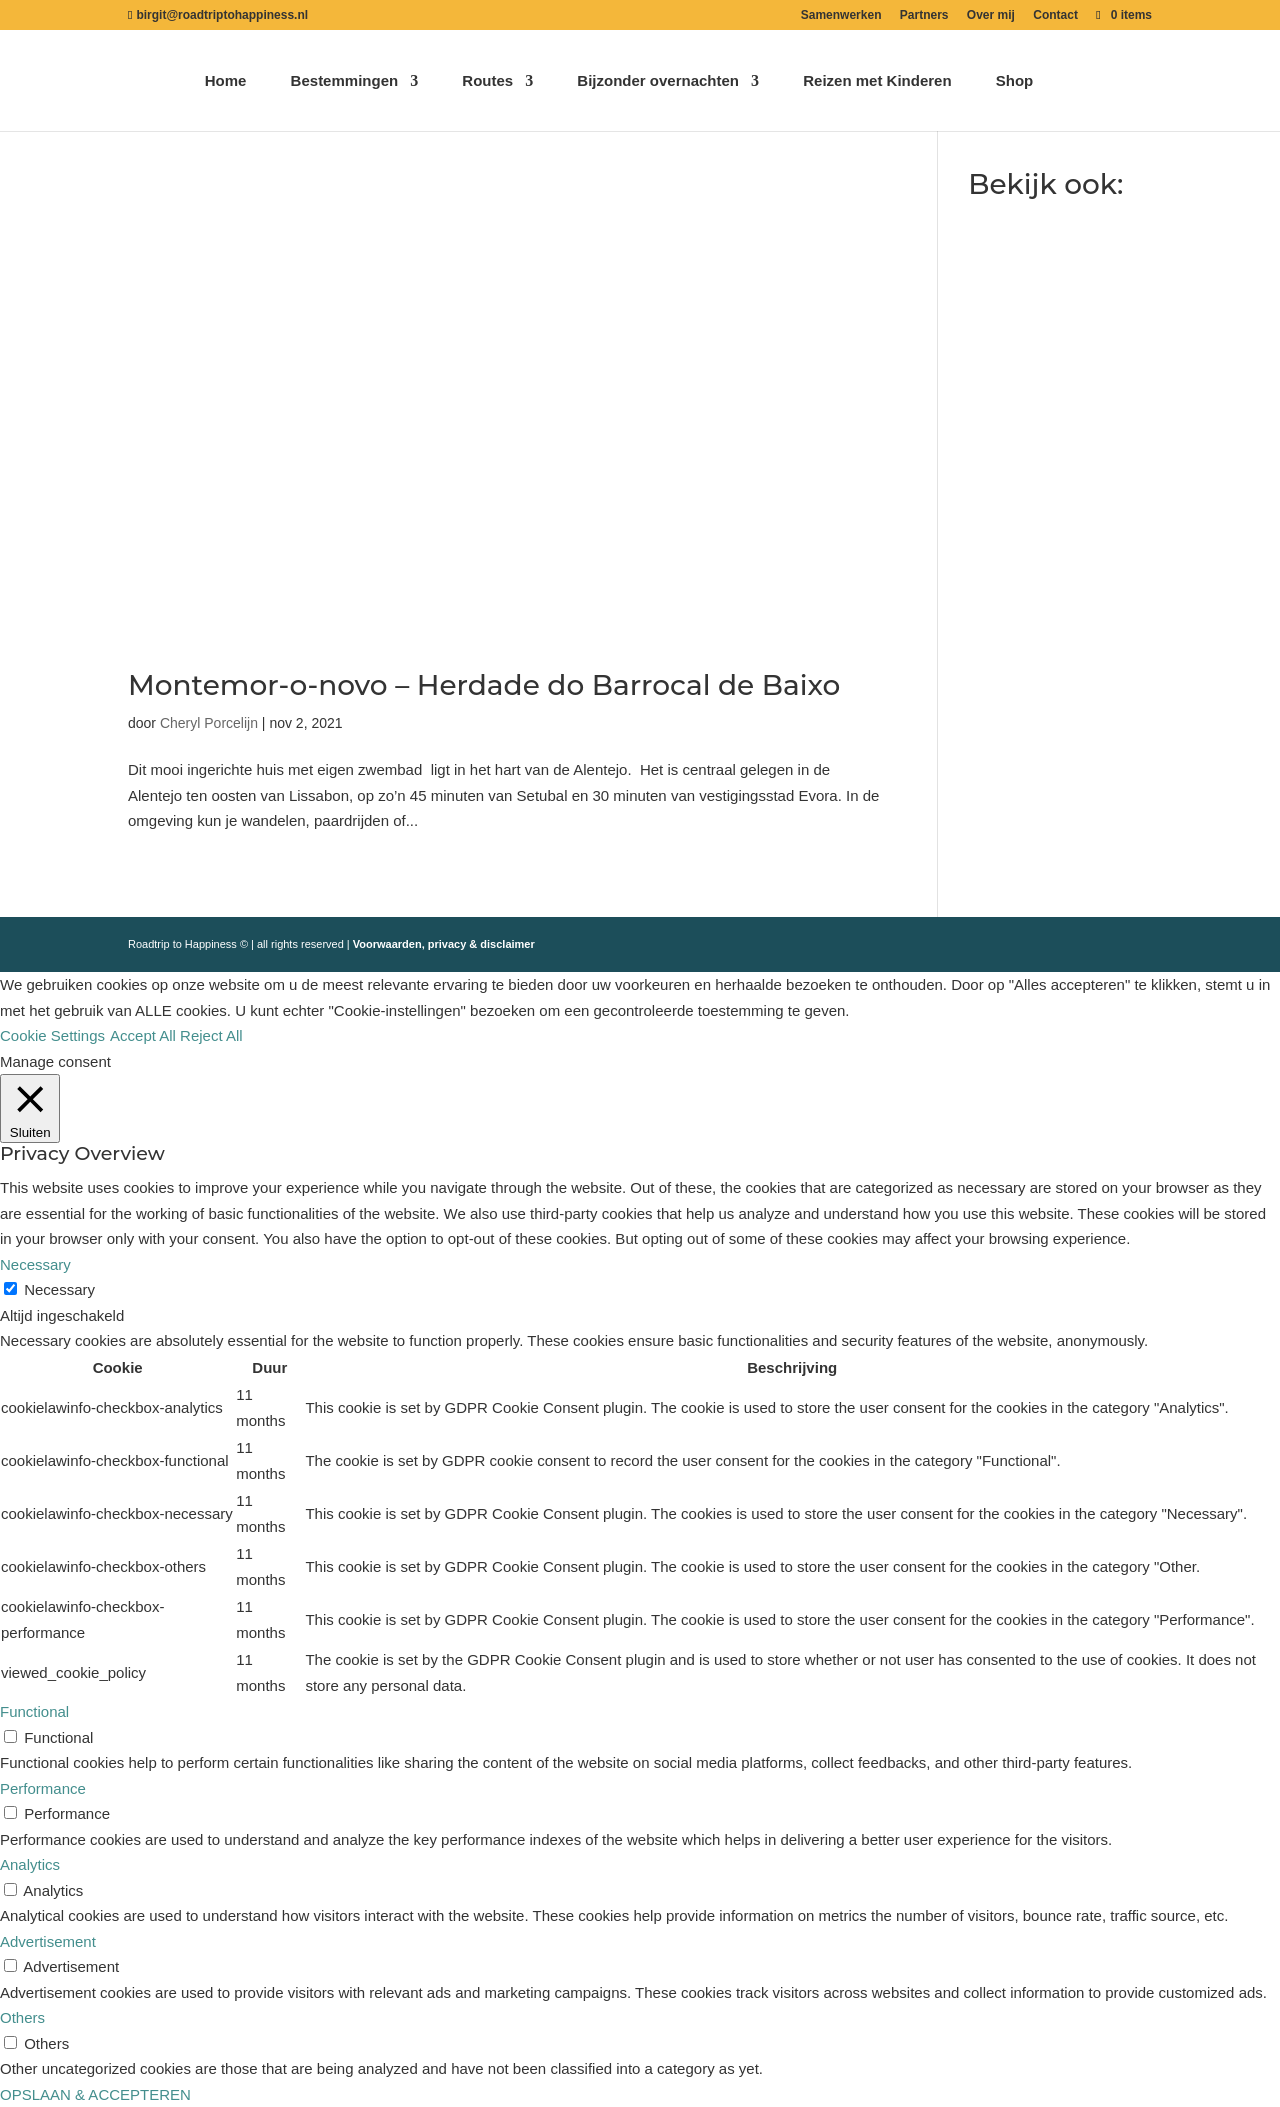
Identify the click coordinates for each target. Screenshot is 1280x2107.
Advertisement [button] (48, 1941)
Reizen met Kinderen (877, 81)
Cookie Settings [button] (52, 1035)
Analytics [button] (30, 1864)
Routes (487, 81)
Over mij (991, 15)
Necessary (59, 1289)
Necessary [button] (35, 1264)
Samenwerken (841, 15)
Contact (1055, 15)
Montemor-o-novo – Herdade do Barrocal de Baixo (484, 685)
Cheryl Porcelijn (209, 723)
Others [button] (22, 2017)
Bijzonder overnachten (658, 81)
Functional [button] (34, 1711)
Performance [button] (43, 1788)
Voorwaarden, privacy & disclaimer (444, 944)
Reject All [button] (211, 1035)
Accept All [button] (143, 1035)
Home (226, 81)
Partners (924, 15)
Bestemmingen (345, 81)
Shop (1015, 81)
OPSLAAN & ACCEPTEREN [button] (95, 2094)
